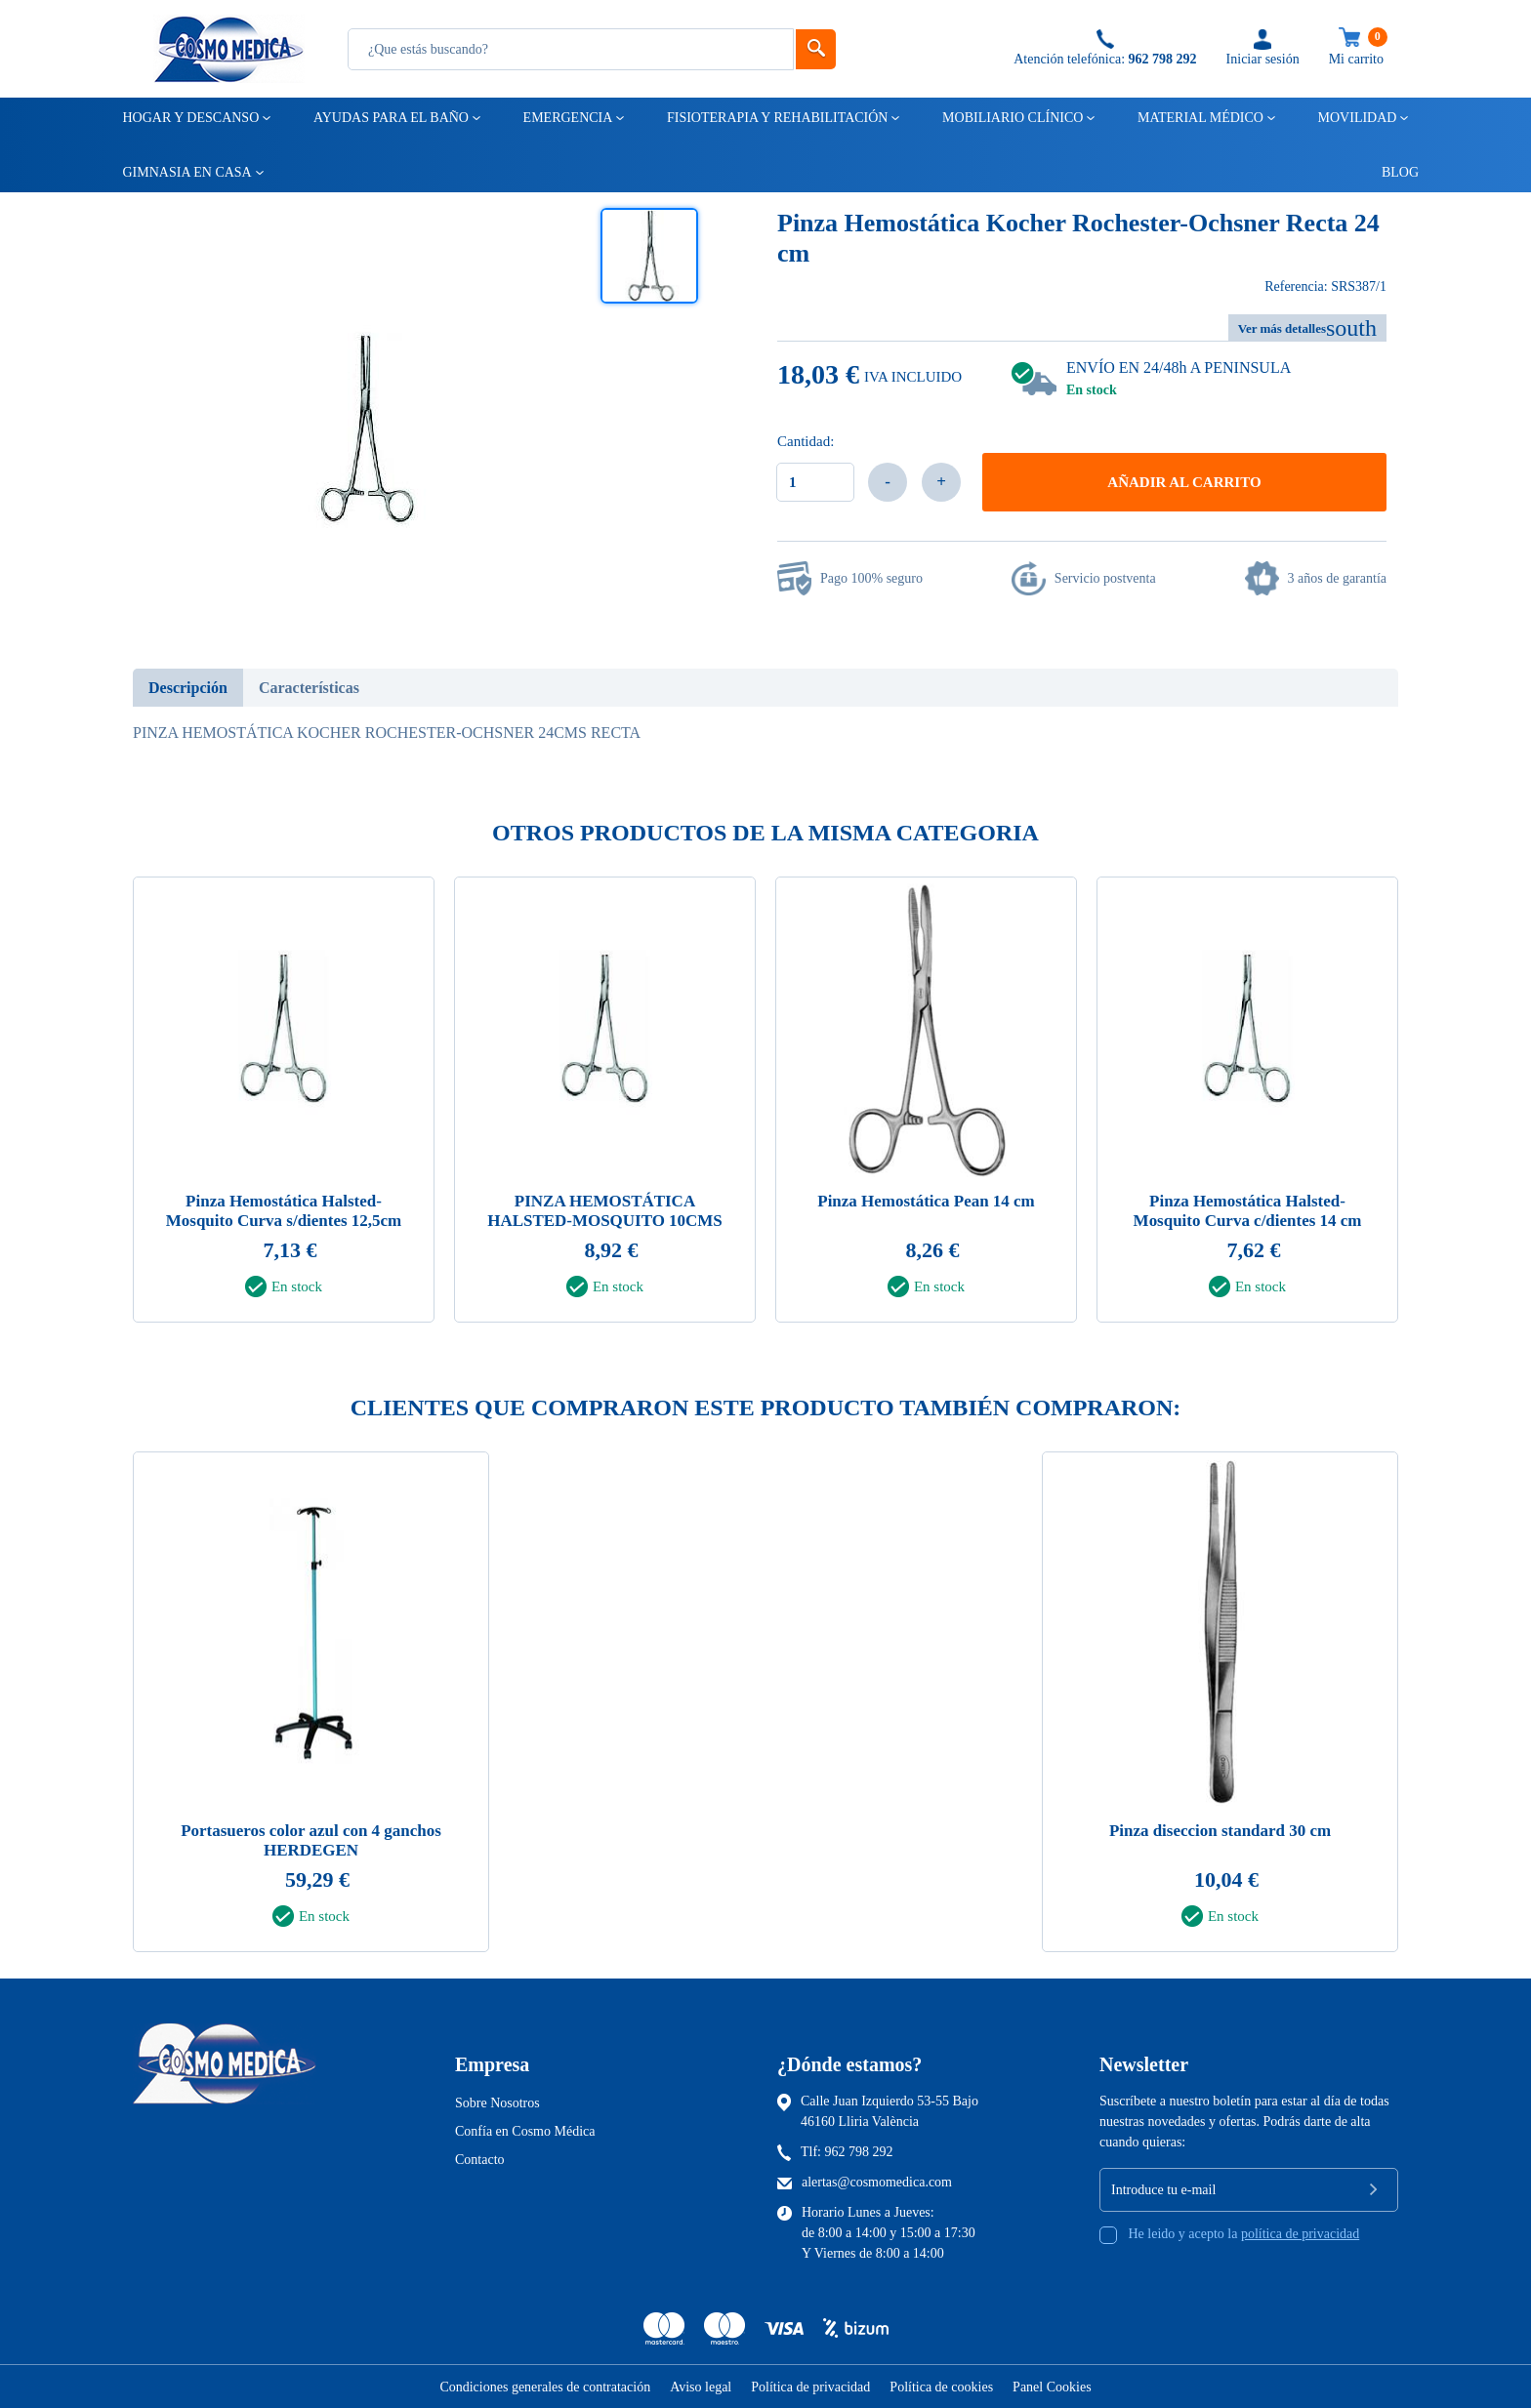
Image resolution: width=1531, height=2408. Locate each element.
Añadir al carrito (1184, 482)
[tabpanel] (283, 1105)
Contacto (480, 2159)
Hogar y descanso (190, 117)
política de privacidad (1300, 2233)
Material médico (1199, 117)
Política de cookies (941, 2387)
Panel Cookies (1052, 2387)
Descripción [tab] (188, 687)
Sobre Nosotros (497, 2103)
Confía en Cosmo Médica (525, 2131)
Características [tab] (309, 687)
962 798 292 (859, 2151)
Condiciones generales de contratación (544, 2387)
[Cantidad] (815, 482)
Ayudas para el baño (389, 117)
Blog (1391, 172)
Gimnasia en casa (186, 172)
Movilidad (1356, 117)
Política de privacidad (810, 2387)
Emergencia (566, 117)
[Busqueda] (571, 49)
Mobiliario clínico (1011, 117)
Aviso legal (700, 2387)
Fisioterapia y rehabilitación (776, 117)
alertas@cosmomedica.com (877, 2182)
